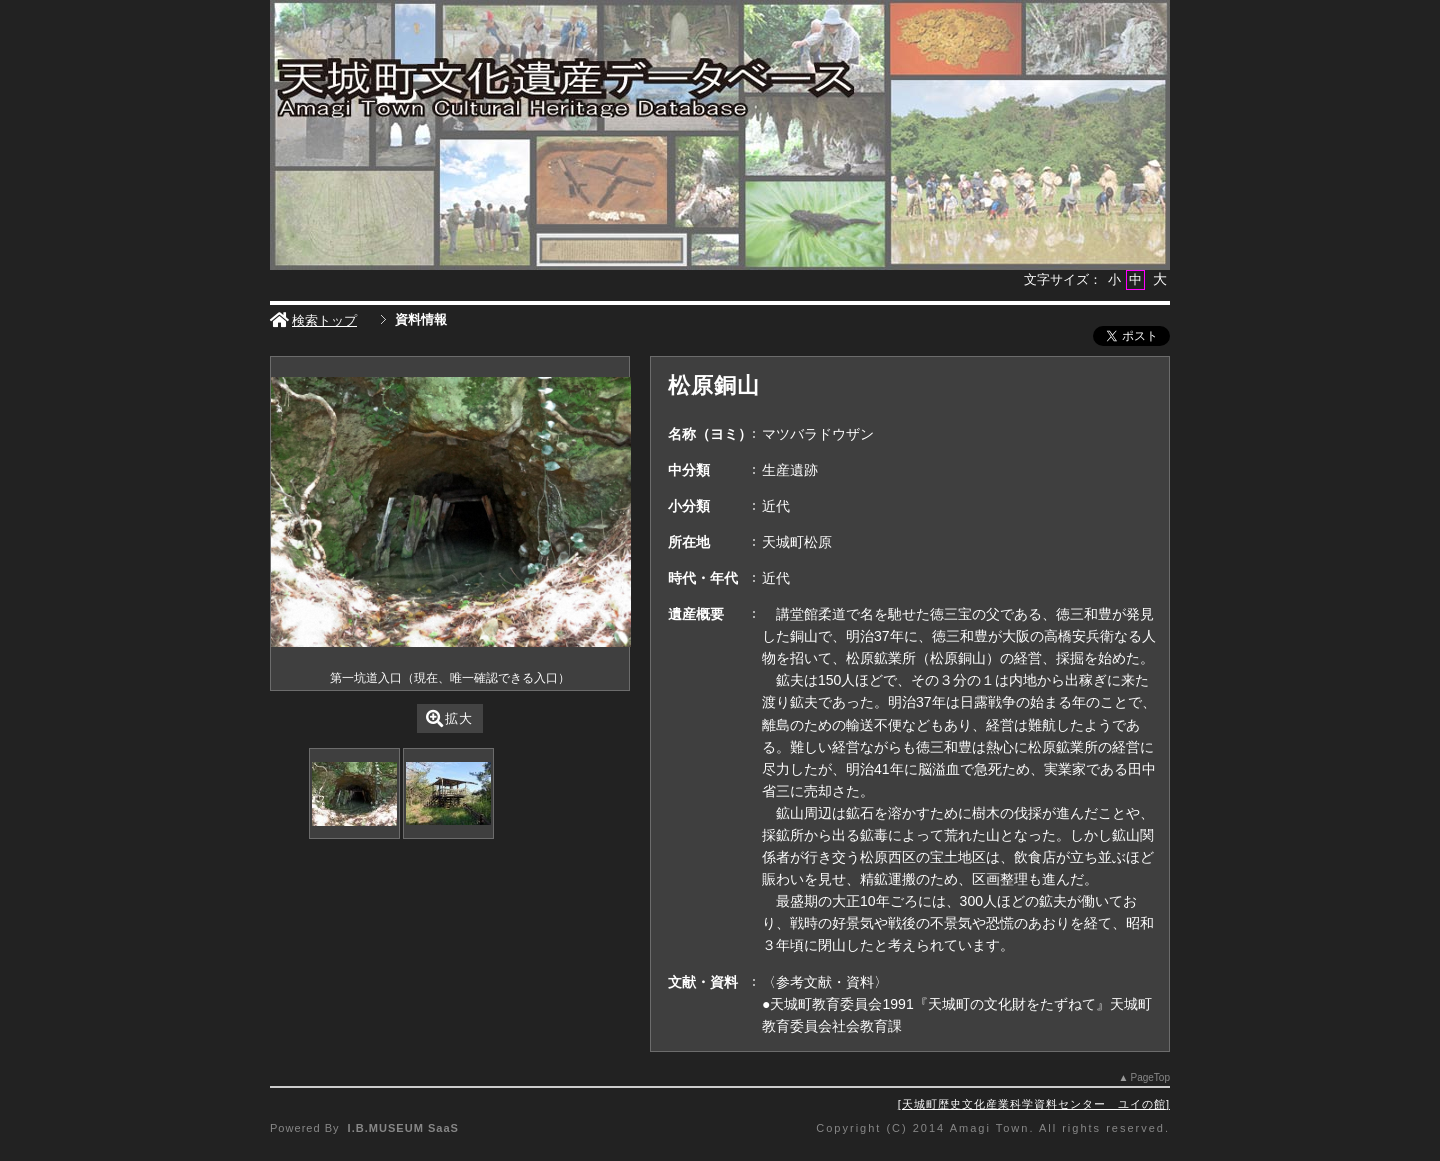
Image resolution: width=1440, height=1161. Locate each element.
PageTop (1150, 1077)
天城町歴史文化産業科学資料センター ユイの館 (1034, 1104)
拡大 (449, 718)
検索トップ (313, 320)
